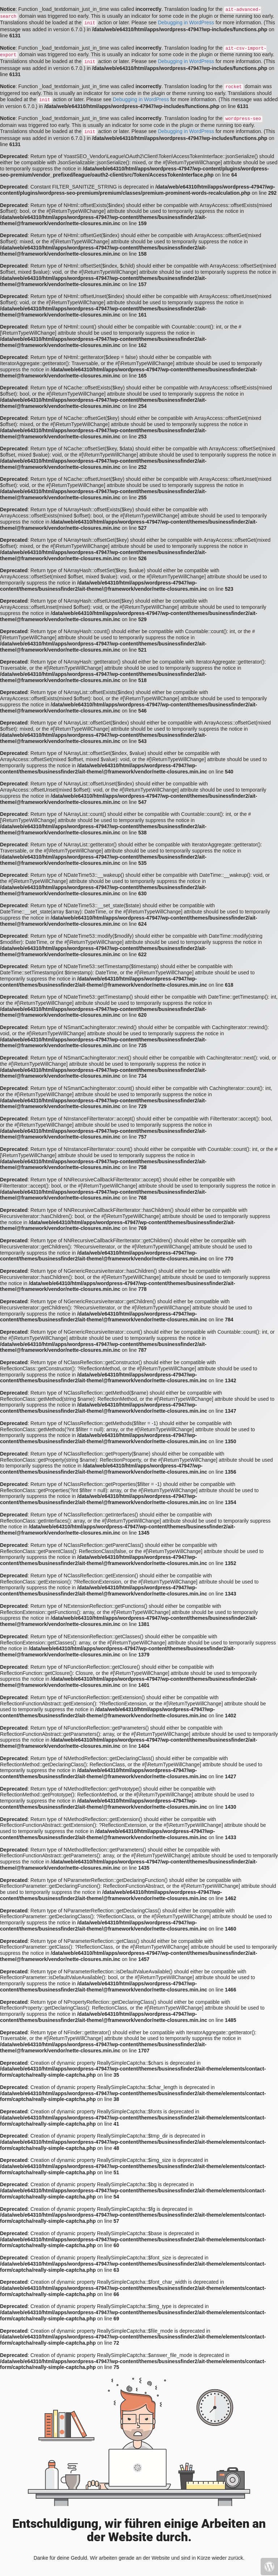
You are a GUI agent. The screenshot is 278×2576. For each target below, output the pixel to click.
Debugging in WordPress (186, 22)
